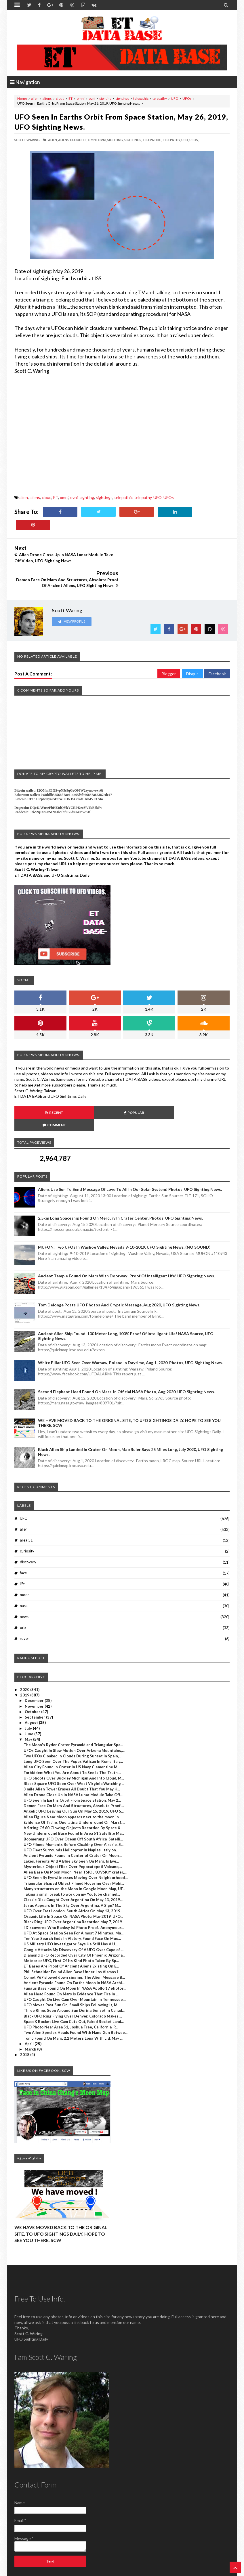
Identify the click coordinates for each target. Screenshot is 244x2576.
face (23, 1535)
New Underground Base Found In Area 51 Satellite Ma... (74, 1796)
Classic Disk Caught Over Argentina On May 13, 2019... (73, 1862)
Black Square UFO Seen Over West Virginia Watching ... (74, 1746)
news (24, 1579)
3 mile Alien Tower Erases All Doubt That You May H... (72, 1752)
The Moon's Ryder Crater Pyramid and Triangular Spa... (73, 1707)
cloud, (76, 140)
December (35, 1663)
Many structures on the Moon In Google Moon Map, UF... (74, 1851)
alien (35, 98)
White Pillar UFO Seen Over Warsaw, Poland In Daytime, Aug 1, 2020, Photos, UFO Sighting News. (130, 1325)
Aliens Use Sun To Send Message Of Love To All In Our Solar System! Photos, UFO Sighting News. (130, 1151)
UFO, (185, 140)
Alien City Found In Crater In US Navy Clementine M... (72, 1729)
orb (23, 1590)
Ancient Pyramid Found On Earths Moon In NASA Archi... (74, 1945)
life (22, 1546)
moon (25, 1557)
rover (24, 1601)
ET (70, 98)
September (35, 1679)
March (31, 2011)
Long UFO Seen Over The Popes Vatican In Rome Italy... (73, 1724)
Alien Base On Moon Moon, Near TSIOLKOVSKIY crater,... (75, 1834)
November (35, 1669)
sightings (122, 98)
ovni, (102, 140)
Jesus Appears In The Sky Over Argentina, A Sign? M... (72, 1868)
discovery (28, 1524)
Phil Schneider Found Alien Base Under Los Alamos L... (72, 1934)
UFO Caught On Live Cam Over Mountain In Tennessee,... (75, 1962)
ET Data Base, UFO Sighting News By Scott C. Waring (54, 2571)
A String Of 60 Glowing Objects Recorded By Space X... (73, 1790)
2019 (25, 1657)
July (29, 1691)
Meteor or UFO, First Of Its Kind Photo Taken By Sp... (71, 1923)
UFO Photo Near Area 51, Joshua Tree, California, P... (71, 1989)
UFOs (187, 98)
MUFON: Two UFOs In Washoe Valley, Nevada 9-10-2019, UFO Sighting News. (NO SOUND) (124, 1209)
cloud (60, 98)
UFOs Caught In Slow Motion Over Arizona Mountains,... (74, 1713)
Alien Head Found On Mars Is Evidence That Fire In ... (71, 1956)
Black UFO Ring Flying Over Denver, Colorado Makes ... (73, 1978)
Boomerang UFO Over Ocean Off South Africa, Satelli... (73, 1801)
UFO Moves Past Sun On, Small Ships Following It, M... (72, 1967)
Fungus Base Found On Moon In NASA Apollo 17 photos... (75, 1951)
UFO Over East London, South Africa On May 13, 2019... (73, 1873)
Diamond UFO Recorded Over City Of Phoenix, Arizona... (74, 1917)
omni (81, 98)
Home (22, 98)
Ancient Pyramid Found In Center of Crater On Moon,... (73, 1818)
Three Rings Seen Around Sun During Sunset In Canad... (74, 1973)
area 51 (26, 1502)
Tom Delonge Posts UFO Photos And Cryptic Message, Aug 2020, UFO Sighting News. (119, 1267)
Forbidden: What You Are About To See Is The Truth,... (72, 1735)
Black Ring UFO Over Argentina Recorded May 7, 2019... (74, 1884)
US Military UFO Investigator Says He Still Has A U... (71, 1907)
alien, (53, 140)
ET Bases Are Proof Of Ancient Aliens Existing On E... (71, 1929)
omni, (92, 140)
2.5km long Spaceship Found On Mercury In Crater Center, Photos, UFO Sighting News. (120, 1180)
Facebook (217, 648)
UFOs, (194, 140)
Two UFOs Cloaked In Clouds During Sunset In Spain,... (72, 1718)
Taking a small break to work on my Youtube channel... (72, 1857)
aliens (47, 98)
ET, (85, 140)
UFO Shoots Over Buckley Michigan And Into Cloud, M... (74, 1740)
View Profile (71, 596)
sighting (105, 98)
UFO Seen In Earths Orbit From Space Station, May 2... (72, 1763)
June (29, 1696)
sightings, (133, 140)
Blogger (169, 648)
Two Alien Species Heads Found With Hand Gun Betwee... (75, 1995)
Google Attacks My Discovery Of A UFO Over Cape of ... (73, 1912)
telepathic (140, 98)
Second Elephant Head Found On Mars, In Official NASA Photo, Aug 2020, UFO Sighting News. (126, 1354)
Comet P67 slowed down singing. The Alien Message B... (74, 1940)
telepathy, (172, 140)
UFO (174, 98)
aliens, (63, 140)
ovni (92, 98)
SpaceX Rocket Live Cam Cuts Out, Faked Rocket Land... (74, 1984)
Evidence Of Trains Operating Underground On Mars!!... (74, 1785)
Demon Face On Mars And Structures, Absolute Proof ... (74, 1768)
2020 (25, 1652)
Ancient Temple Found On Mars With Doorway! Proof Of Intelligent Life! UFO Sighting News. (126, 1238)
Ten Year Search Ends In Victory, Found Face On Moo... (72, 1901)
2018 (25, 2017)
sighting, (115, 140)
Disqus (192, 648)
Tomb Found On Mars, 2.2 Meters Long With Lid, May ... (73, 2001)
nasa (24, 1568)
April (30, 2006)
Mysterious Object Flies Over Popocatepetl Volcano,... (73, 1829)
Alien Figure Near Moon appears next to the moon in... (72, 1779)
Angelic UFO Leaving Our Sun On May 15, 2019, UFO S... (74, 1774)
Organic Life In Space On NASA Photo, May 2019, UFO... (73, 1879)
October (33, 1674)
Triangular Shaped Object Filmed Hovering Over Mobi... (74, 1846)
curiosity (27, 1513)
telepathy (159, 98)
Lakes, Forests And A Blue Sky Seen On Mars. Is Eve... (71, 1823)
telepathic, (152, 140)
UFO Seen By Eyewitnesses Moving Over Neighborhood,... (76, 1840)
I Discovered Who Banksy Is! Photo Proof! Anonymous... (74, 1890)
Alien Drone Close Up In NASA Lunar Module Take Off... (73, 1757)
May (29, 1702)
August (32, 1685)
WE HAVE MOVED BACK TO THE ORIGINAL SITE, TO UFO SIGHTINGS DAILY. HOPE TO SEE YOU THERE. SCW (60, 2196)
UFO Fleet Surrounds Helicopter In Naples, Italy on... (71, 1812)
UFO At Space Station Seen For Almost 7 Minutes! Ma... (73, 1895)
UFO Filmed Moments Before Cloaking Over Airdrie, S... (73, 1807)
